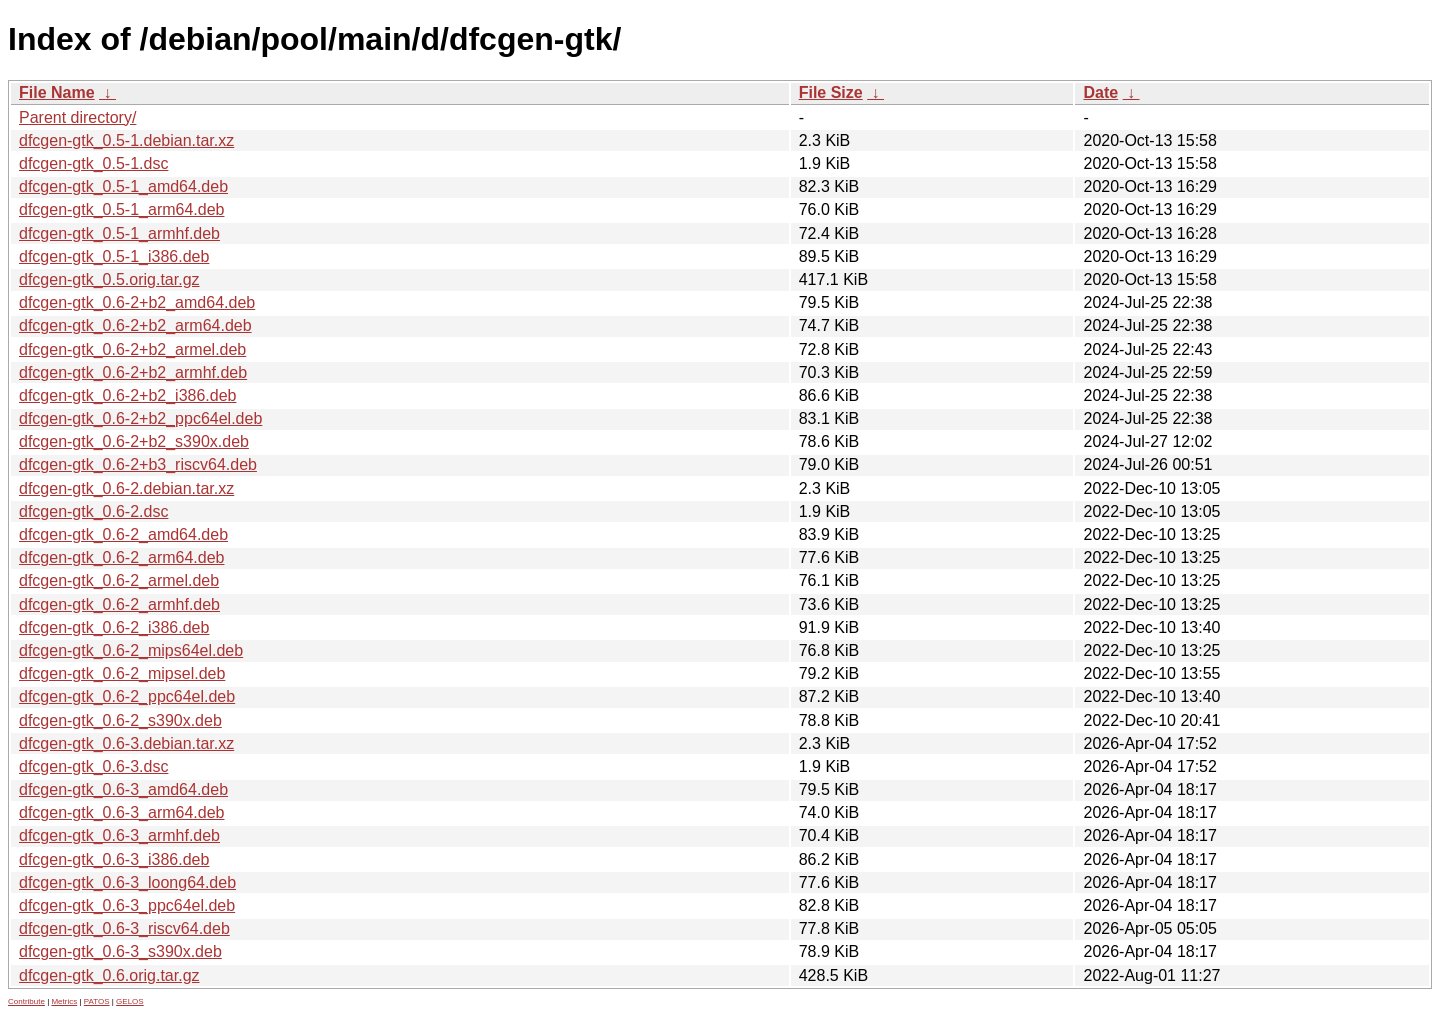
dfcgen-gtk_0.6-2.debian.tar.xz (126, 488)
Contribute (26, 1001)
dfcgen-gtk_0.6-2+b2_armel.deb (132, 349)
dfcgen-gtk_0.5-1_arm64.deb (121, 209)
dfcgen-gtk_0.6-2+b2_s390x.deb (134, 441)
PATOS (97, 1001)
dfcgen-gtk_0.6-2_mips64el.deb (131, 650)
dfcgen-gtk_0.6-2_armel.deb (119, 580)
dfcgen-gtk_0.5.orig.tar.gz (109, 279)
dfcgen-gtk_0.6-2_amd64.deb (123, 534)
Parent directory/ (77, 117)
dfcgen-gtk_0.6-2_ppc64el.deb (127, 696)
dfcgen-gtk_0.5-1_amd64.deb (123, 186)
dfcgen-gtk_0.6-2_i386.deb (114, 627)
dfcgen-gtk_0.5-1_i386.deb (114, 256)
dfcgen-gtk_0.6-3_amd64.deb (123, 789)
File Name (57, 92)
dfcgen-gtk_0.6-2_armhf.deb (119, 604)
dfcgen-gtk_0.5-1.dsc (93, 163)
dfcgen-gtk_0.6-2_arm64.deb (121, 557)
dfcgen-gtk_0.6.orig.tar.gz (109, 975)
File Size (831, 92)
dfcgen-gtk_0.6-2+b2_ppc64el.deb (140, 418)
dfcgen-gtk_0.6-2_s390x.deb (120, 720)
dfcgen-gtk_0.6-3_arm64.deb (121, 812)
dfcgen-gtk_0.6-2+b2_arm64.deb (135, 325)
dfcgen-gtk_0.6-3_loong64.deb (127, 882)
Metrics (64, 1001)
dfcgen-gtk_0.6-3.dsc (93, 766)
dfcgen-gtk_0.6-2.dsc (93, 511)
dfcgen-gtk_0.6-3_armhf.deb (119, 835)
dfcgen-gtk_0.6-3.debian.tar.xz (126, 743)
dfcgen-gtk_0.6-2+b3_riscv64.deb (138, 464)
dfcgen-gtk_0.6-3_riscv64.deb (124, 928)
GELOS (130, 1001)
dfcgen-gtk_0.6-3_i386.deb (114, 859)
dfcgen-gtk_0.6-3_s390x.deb (120, 951)
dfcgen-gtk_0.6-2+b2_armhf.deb (133, 372)
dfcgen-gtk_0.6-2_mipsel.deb (122, 673)
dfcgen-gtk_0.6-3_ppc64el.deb (127, 905)
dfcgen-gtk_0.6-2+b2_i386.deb (128, 395)
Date (1100, 92)
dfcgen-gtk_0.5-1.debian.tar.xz (126, 140)
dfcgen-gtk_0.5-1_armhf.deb (119, 233)
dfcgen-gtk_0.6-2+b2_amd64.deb (137, 302)
